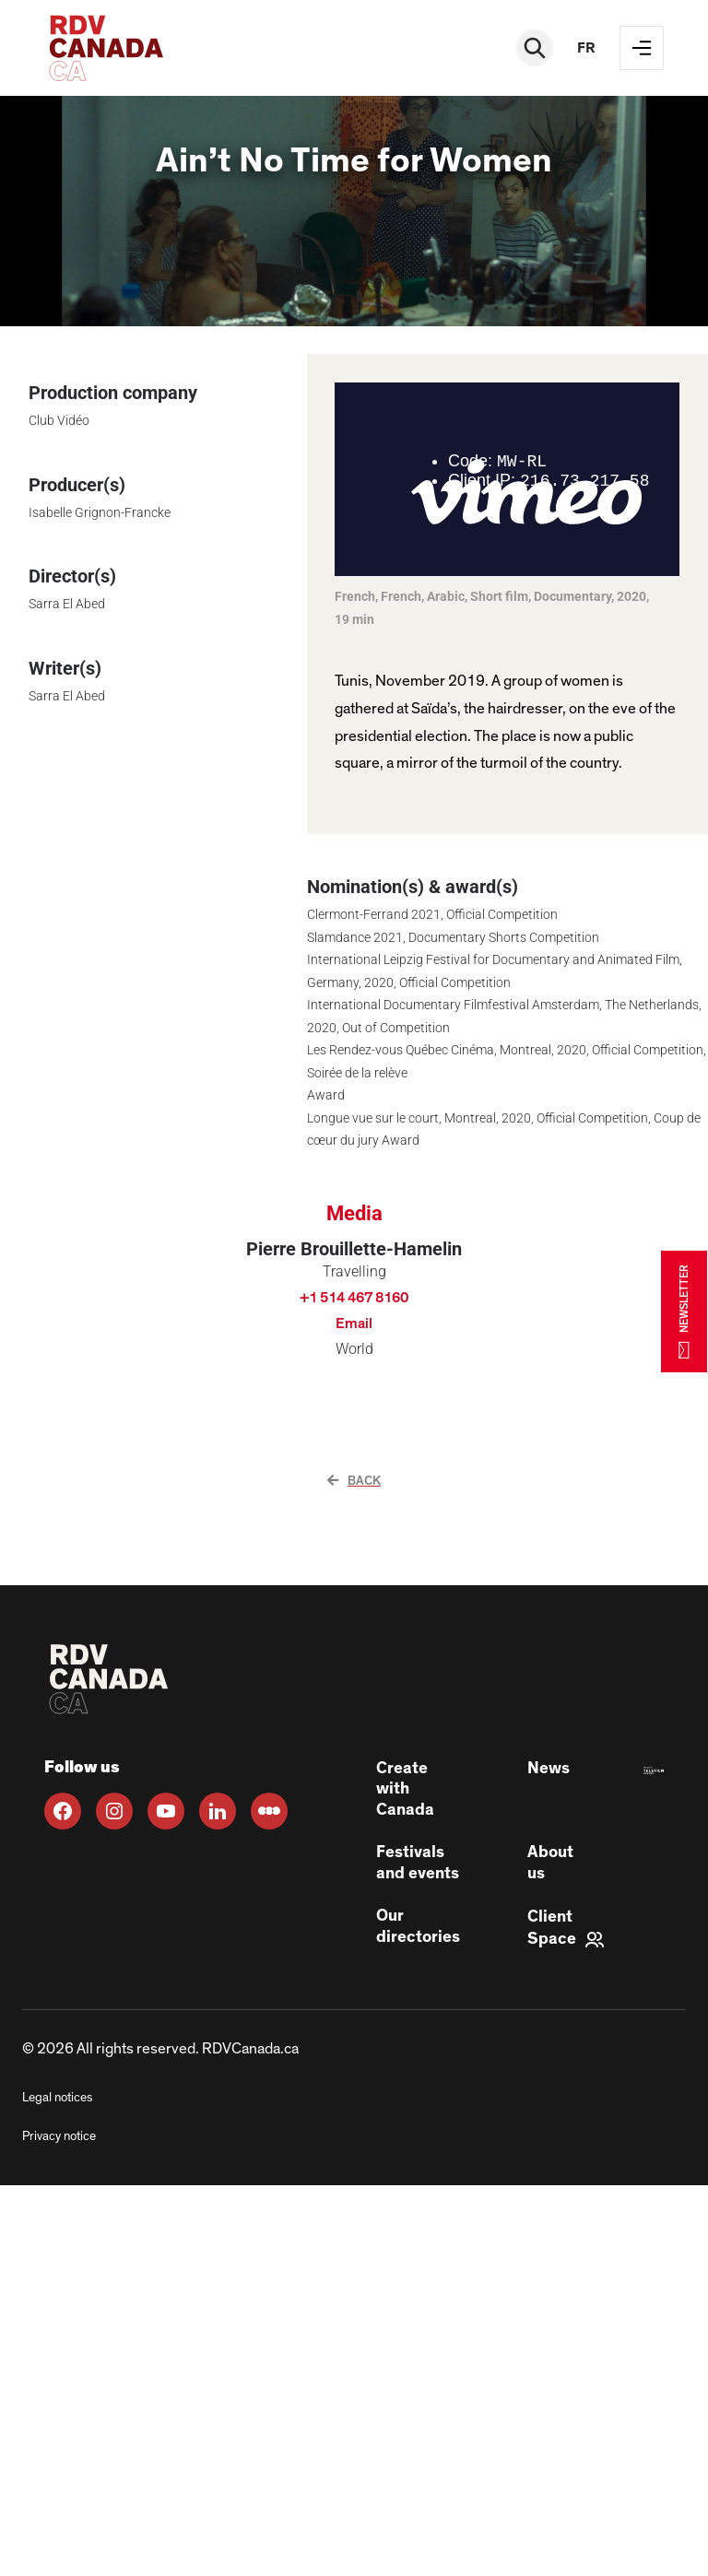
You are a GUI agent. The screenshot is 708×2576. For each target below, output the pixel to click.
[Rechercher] (534, 47)
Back (354, 1481)
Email (354, 1323)
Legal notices (57, 2097)
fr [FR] (586, 48)
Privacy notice (59, 2136)
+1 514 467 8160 (354, 1297)
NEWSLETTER (684, 1311)
